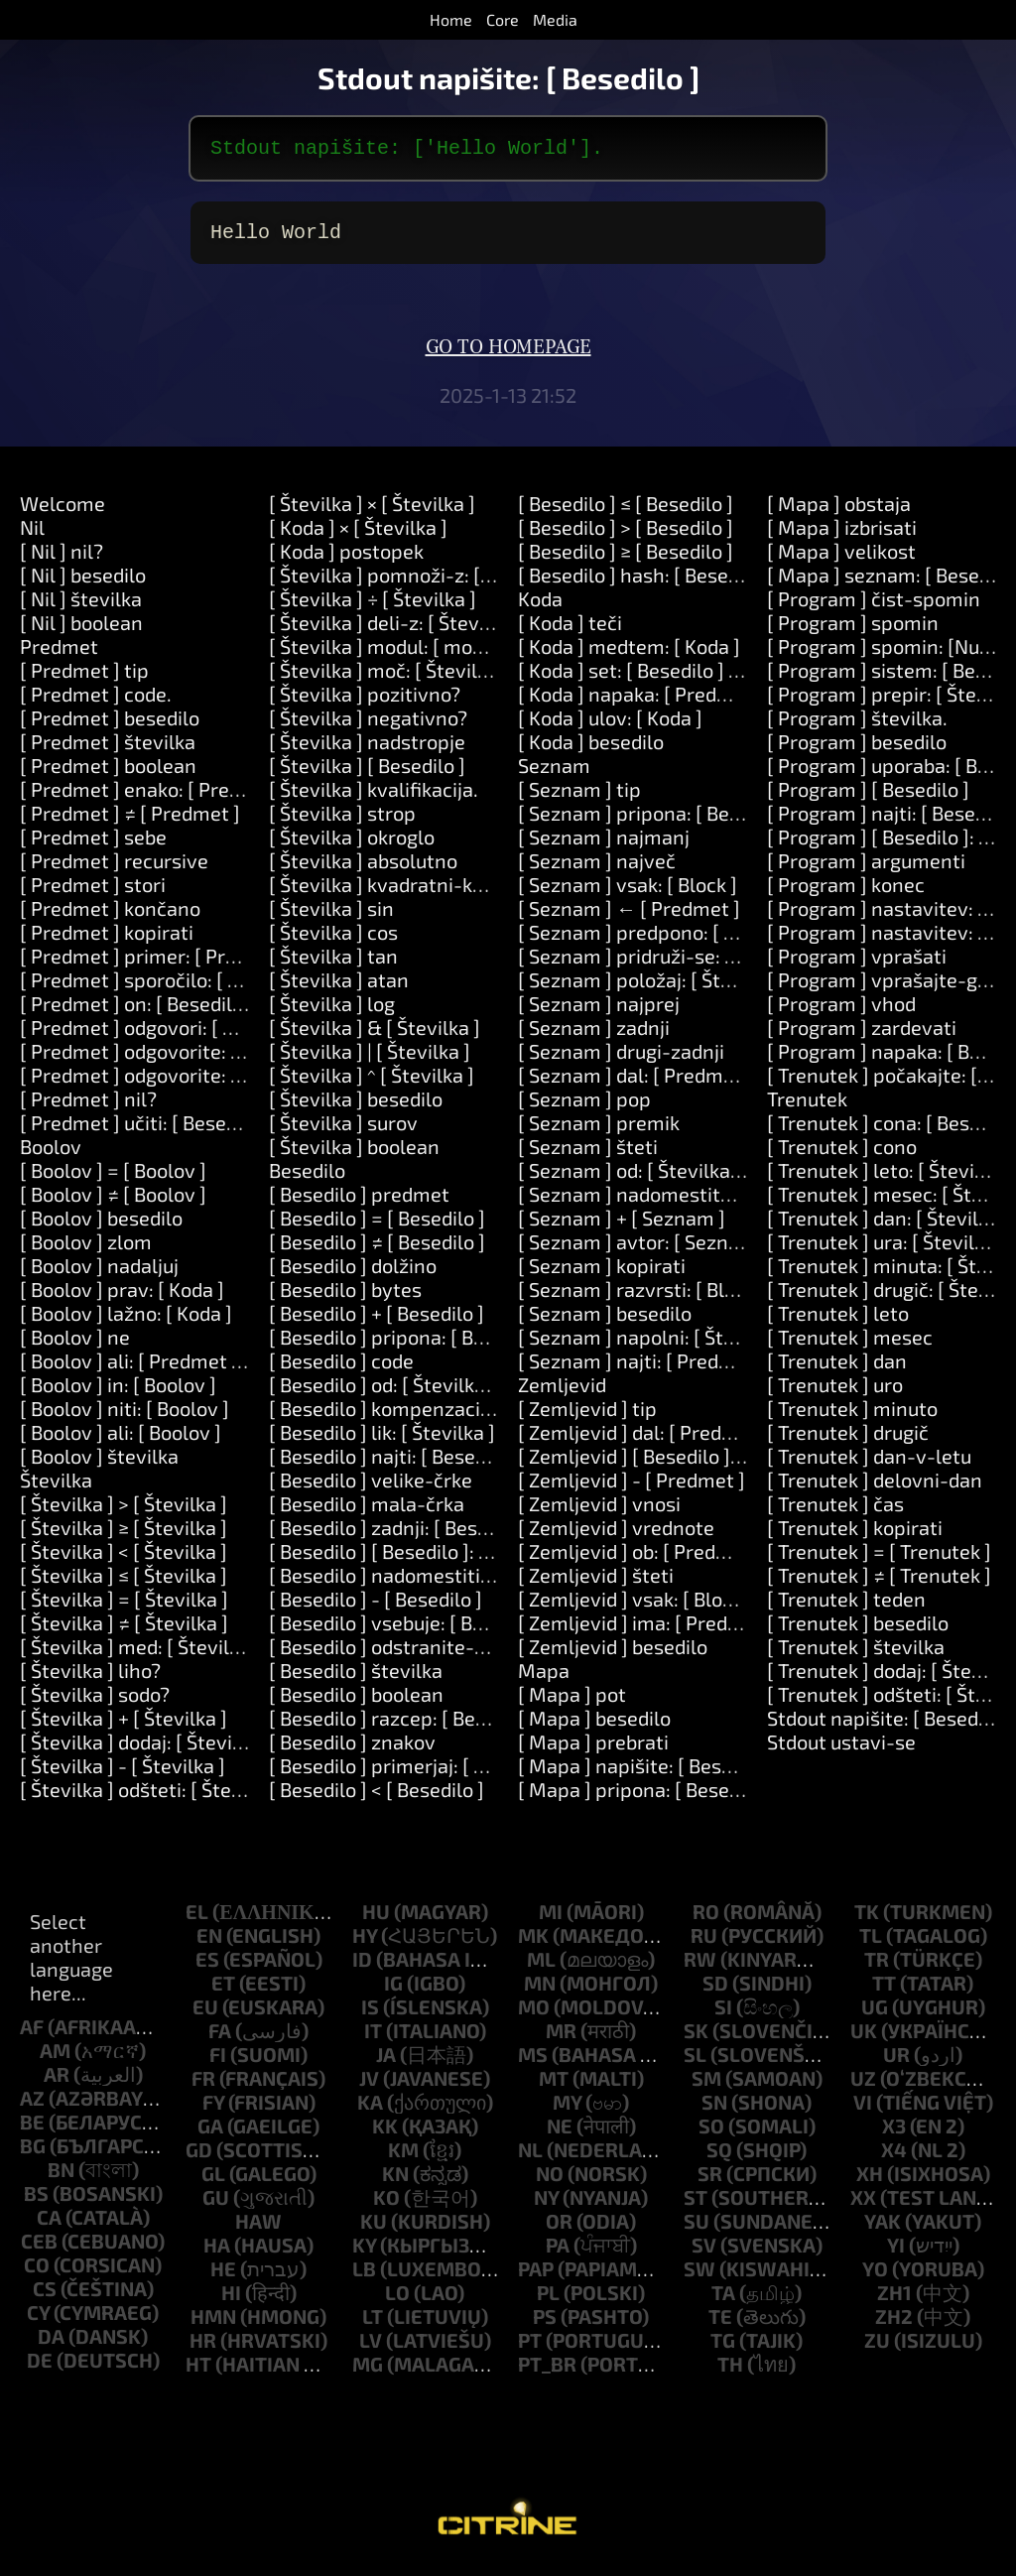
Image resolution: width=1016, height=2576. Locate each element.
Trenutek (807, 1106)
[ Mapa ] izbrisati (842, 535)
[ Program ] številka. (857, 725)
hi (231, 2300)
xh (869, 2181)
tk (866, 1919)
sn (714, 2110)
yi (896, 2252)
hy (364, 1943)
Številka (56, 1487)
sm (706, 2086)
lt (372, 2324)
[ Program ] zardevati (861, 1035)
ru (704, 1943)
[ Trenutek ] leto (838, 1321)
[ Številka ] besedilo (356, 1106)
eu (205, 2014)
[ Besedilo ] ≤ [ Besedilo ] (625, 511)
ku (373, 2229)
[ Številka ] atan (339, 987)
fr (203, 2086)
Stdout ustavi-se (841, 1749)
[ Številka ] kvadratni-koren (391, 892)
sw (699, 2276)
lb (364, 2276)
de (40, 2368)
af (32, 2034)
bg (33, 2153)
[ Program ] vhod (841, 1011)
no (550, 2181)
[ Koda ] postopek (346, 559)
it (373, 2038)
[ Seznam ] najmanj (604, 844)
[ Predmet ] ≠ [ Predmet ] (130, 821)
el (197, 1919)
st (695, 2205)
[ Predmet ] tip (84, 678)
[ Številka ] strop (342, 821)
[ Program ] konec (846, 892)
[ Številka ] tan (333, 963)
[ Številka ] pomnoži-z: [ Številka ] (418, 582)
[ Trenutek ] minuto (852, 1416)
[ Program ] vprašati (857, 963)
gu (215, 2205)
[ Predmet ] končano (110, 916)
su (696, 2229)
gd (199, 2157)
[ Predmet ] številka (107, 749)
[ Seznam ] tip (579, 797)
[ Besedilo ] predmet (359, 1202)
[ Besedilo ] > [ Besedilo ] (625, 535)
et (223, 1990)
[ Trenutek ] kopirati (855, 1535)
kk (385, 2133)
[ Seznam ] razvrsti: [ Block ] (642, 1297)
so (711, 2133)
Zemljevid (562, 1392)
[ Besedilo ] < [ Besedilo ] (376, 1797)
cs (45, 2296)
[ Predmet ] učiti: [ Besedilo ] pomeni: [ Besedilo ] (234, 1130)
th (730, 2371)
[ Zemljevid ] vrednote (616, 1535)
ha (216, 2252)
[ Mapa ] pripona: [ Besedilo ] (645, 1797)
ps (545, 2324)
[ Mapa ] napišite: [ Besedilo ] (647, 1773)
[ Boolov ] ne (75, 1344)
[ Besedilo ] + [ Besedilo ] (376, 1321)
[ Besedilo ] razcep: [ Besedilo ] (404, 1726)
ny (546, 2205)
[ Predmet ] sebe (93, 844)
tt (884, 1990)
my (567, 2110)
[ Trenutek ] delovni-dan (874, 1487)
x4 (894, 2157)
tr (876, 1967)
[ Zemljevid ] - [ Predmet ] (631, 1487)
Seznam (554, 773)
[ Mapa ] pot (572, 1702)
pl (548, 2300)
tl (870, 1943)
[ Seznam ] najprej (599, 1011)
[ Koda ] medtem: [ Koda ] (629, 654)
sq (719, 2157)
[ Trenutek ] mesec (850, 1344)
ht (198, 2371)
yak (882, 2229)
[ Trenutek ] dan (837, 1368)
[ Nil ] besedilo (83, 582)
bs (36, 2201)
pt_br (547, 2371)
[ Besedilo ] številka (356, 1678)
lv (370, 2348)
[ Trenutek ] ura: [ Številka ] (886, 1249)
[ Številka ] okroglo (352, 844)
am (55, 2058)
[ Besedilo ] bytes (345, 1297)
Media (555, 19)
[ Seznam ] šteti (588, 1154)
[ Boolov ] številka (99, 1464)
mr (561, 2038)
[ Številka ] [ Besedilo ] (367, 773)
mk (533, 1943)
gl (213, 2181)
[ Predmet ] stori (93, 892)
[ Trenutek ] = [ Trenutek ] (879, 1559)
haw (258, 2229)
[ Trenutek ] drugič (848, 1440)
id (362, 1967)
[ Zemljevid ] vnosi (599, 1511)
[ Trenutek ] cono (842, 1154)
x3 (894, 2133)
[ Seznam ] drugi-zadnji (621, 1059)
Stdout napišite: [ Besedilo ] (889, 1726)
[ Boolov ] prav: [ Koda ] (122, 1297)
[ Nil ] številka (81, 606)
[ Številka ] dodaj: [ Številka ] (145, 1749)
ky (364, 2252)
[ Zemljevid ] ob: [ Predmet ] (640, 1559)
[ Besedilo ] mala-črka (366, 1511)
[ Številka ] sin (331, 916)
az (32, 2106)
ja (386, 2062)
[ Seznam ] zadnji (594, 1035)
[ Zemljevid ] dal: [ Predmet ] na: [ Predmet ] (711, 1440)
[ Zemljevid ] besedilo (612, 1654)
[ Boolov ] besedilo (101, 1225)
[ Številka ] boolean (354, 1154)
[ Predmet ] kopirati (106, 940)
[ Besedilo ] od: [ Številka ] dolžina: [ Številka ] (469, 1392)
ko (386, 2205)
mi (551, 1919)
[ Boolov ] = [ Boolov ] (113, 1178)
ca (49, 2225)
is (370, 2014)
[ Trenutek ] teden (846, 1606)
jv (369, 2086)
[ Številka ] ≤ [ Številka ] (123, 1583)
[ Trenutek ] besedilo (858, 1630)
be (32, 2129)
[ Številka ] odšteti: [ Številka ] (152, 1797)
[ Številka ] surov (343, 1130)
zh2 (894, 2324)
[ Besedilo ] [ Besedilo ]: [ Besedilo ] (422, 1559)
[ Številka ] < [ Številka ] (123, 1559)
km (403, 2157)
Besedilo (307, 1178)
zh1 (894, 2300)
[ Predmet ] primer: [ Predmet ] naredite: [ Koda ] (235, 963)
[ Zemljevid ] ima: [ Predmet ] (646, 1630)
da (51, 2344)
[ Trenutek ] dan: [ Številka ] (888, 1225)
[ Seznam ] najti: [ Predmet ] (642, 1368)
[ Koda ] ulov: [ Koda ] (610, 725)
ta (723, 2300)
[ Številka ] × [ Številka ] (372, 511)
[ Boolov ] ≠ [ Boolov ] (113, 1202)
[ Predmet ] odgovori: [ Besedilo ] (165, 1035)
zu (877, 2348)
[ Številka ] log (332, 1011)
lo (397, 2300)
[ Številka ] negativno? (368, 725)
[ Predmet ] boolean (108, 773)
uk (863, 2038)
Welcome (62, 511)
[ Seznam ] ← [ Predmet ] (629, 916)
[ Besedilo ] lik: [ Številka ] (382, 1440)
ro (706, 1919)
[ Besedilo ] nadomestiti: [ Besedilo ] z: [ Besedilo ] (488, 1583)
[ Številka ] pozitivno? (364, 701)
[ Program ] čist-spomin (873, 606)
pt (530, 2348)
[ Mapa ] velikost (841, 559)
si (723, 2014)
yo (875, 2276)
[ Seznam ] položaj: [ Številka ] (651, 987)
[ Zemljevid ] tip (587, 1416)
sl (695, 2062)
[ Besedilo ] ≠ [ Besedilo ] (377, 1249)
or (559, 2229)
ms (533, 2062)
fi (217, 2062)
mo (534, 2014)
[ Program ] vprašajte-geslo (891, 987)
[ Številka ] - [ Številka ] (122, 1773)
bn (61, 2177)
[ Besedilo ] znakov (352, 1749)
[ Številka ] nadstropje (367, 749)
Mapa (544, 1678)
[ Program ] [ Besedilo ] (868, 797)
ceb (39, 2248)
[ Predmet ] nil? (88, 1106)
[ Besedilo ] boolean (356, 1702)
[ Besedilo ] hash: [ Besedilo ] (645, 582)
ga (210, 2133)
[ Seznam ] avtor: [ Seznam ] (643, 1249)
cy (38, 2320)
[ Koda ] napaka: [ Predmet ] (641, 701)
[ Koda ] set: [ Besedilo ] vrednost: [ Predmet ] (718, 678)
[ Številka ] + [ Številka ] (123, 1726)
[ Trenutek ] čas (835, 1511)
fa (219, 2038)
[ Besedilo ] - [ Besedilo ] (375, 1606)
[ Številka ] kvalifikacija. (373, 797)
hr (203, 2348)
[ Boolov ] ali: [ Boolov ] (120, 1440)
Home (451, 19)
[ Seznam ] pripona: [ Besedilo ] (656, 821)
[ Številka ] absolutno (363, 868)
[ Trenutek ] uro (835, 1392)
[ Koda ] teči (570, 630)
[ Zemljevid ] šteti (596, 1583)
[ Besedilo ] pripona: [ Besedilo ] (409, 1344)
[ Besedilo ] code (341, 1368)
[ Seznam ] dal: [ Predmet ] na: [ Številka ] (700, 1083)
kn (395, 2181)
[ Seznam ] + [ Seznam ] (621, 1225)
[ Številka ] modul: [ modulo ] (395, 654)
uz (863, 2086)
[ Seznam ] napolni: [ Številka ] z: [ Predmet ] (714, 1344)
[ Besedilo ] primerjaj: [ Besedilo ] (415, 1773)
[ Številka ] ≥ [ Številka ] (123, 1535)
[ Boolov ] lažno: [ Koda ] (126, 1321)
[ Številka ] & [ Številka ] (374, 1035)
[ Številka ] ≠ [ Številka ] (124, 1630)
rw (700, 1967)
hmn (213, 2324)
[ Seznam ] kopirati (602, 1273)
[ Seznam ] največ (597, 868)
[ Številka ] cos (333, 940)
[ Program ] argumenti (866, 868)
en (209, 1943)
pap (536, 2276)
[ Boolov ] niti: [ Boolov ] (124, 1416)
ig (393, 1990)
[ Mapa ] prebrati (593, 1749)
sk (696, 2038)
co (37, 2272)
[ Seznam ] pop (584, 1106)
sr (710, 2181)
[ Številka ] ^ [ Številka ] (371, 1083)
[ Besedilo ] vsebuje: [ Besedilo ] (408, 1630)
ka (370, 2110)
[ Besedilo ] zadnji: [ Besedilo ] (400, 1535)
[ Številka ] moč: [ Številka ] (389, 678)
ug (874, 2014)
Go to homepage (508, 355)
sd (715, 1990)
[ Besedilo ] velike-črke (370, 1487)
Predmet (59, 654)
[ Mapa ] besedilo (594, 1726)
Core (502, 19)
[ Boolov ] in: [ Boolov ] (118, 1392)
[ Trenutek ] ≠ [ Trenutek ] (879, 1583)
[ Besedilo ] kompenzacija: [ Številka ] (434, 1416)
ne (559, 2133)
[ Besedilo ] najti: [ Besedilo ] (394, 1464)
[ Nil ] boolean (81, 630)
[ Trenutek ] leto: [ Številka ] (889, 1178)
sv (704, 2252)
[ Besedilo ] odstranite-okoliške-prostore (452, 1654)
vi (862, 2110)
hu (376, 1919)
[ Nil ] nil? (61, 559)
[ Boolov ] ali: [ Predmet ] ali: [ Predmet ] (196, 1368)
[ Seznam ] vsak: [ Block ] (627, 892)
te (720, 2324)
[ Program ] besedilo (857, 749)
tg (722, 2348)
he (223, 2276)
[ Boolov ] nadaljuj (99, 1273)
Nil (32, 535)
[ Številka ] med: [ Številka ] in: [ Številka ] (202, 1654)
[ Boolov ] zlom (86, 1249)
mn (540, 1990)
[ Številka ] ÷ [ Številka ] (372, 606)
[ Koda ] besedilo (591, 749)
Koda (540, 606)
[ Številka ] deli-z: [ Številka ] (395, 630)
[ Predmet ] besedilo (109, 725)
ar (56, 2082)
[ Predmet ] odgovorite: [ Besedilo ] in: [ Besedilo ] (238, 1059)
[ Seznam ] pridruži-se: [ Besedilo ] (670, 963)
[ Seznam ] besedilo (605, 1321)
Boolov (50, 1154)
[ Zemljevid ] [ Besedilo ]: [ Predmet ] (678, 1464)
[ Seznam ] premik (599, 1130)
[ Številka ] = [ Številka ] (124, 1606)
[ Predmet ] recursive (114, 868)
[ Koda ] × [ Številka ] (358, 535)
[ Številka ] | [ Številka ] (369, 1059)
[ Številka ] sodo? (95, 1702)
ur (896, 2062)
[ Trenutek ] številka (856, 1654)
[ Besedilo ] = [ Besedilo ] (377, 1225)
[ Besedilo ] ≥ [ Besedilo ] (625, 559)
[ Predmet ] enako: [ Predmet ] (154, 797)
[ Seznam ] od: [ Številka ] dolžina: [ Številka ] (716, 1178)
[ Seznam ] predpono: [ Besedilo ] (664, 940)
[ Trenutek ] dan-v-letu (869, 1464)
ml (541, 1967)
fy (213, 2110)
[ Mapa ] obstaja (839, 511)
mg (367, 2371)
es (207, 1967)
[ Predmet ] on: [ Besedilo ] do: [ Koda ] (187, 1011)
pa (558, 2252)
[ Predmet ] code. (96, 701)
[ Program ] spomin (853, 630)
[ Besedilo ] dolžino (353, 1273)
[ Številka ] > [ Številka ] (123, 1511)
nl (530, 2157)
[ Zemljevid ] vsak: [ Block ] (635, 1606)
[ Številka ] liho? (90, 1678)
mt (554, 2086)
